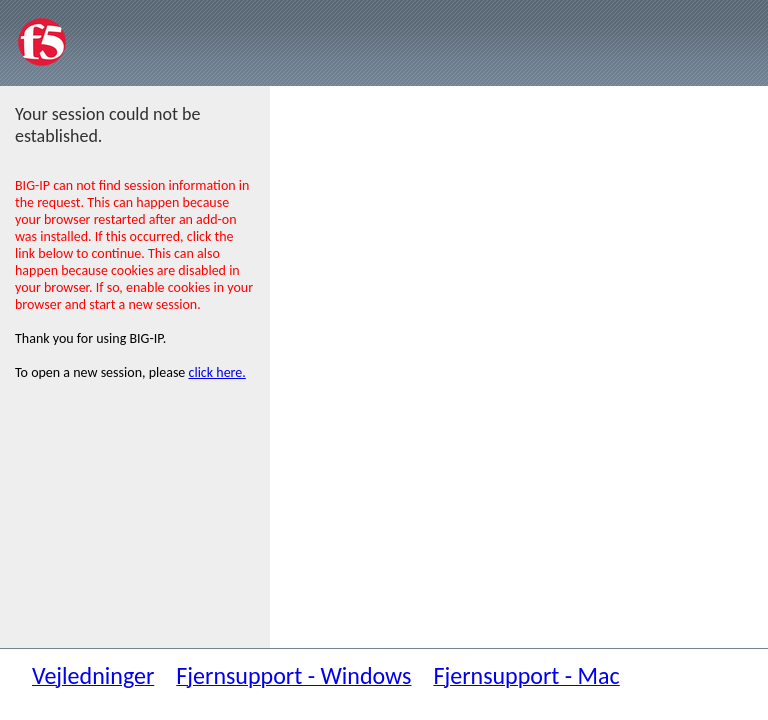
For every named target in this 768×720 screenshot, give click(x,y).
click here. (217, 372)
